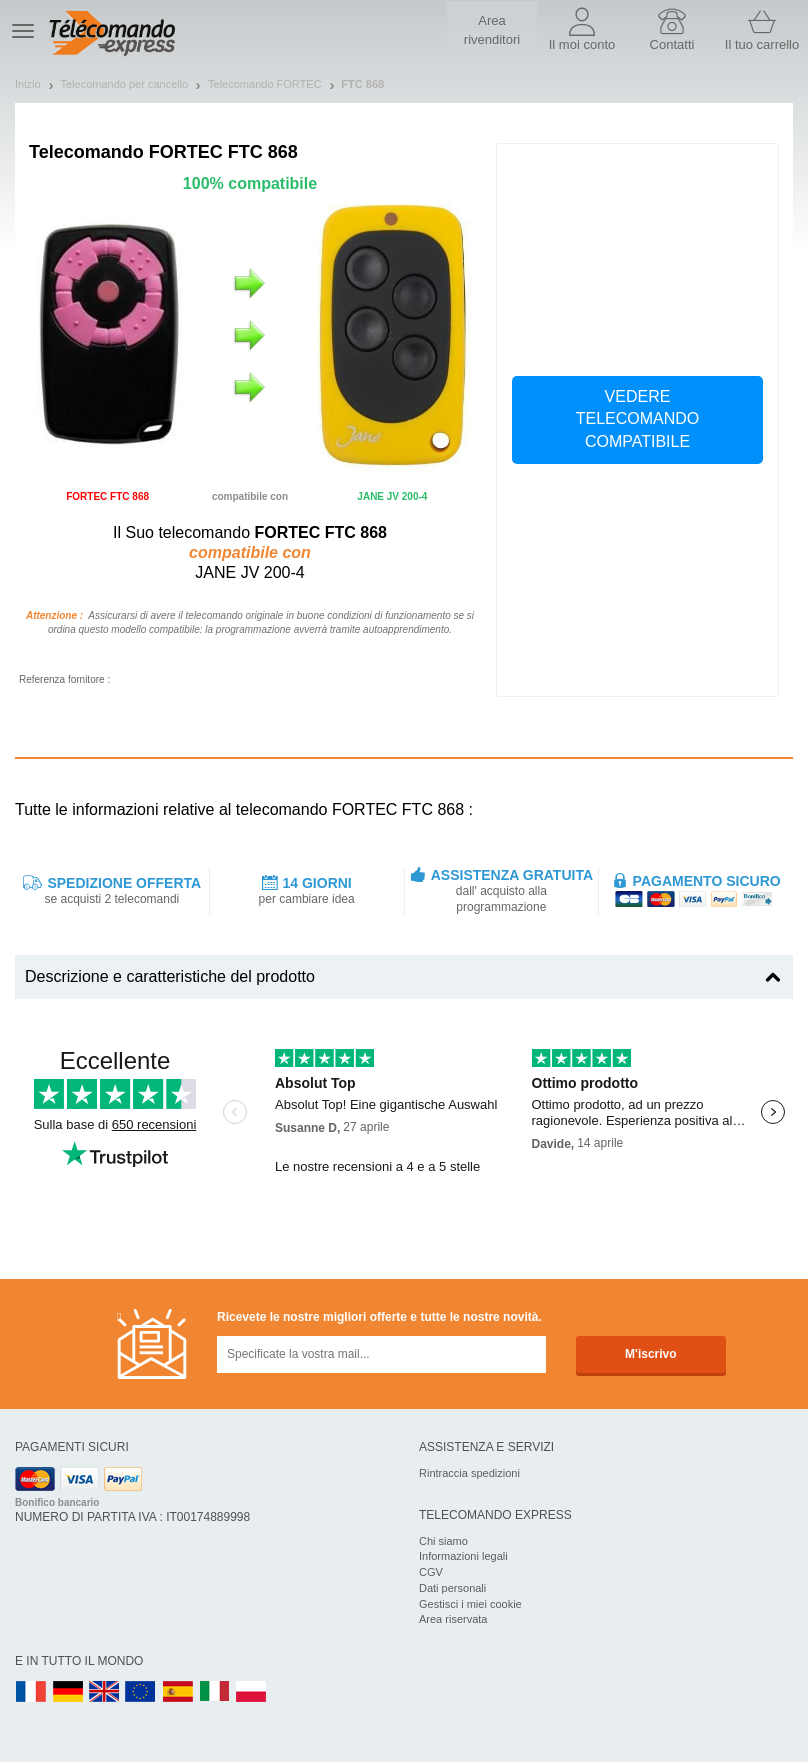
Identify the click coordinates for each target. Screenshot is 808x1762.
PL (252, 1692)
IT (215, 1692)
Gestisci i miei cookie (470, 1604)
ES (178, 1692)
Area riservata (453, 1619)
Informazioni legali (463, 1556)
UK (105, 1692)
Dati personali (452, 1588)
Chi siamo (443, 1541)
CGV (431, 1572)
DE (68, 1692)
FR (31, 1692)
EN (141, 1692)
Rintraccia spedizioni (469, 1473)
